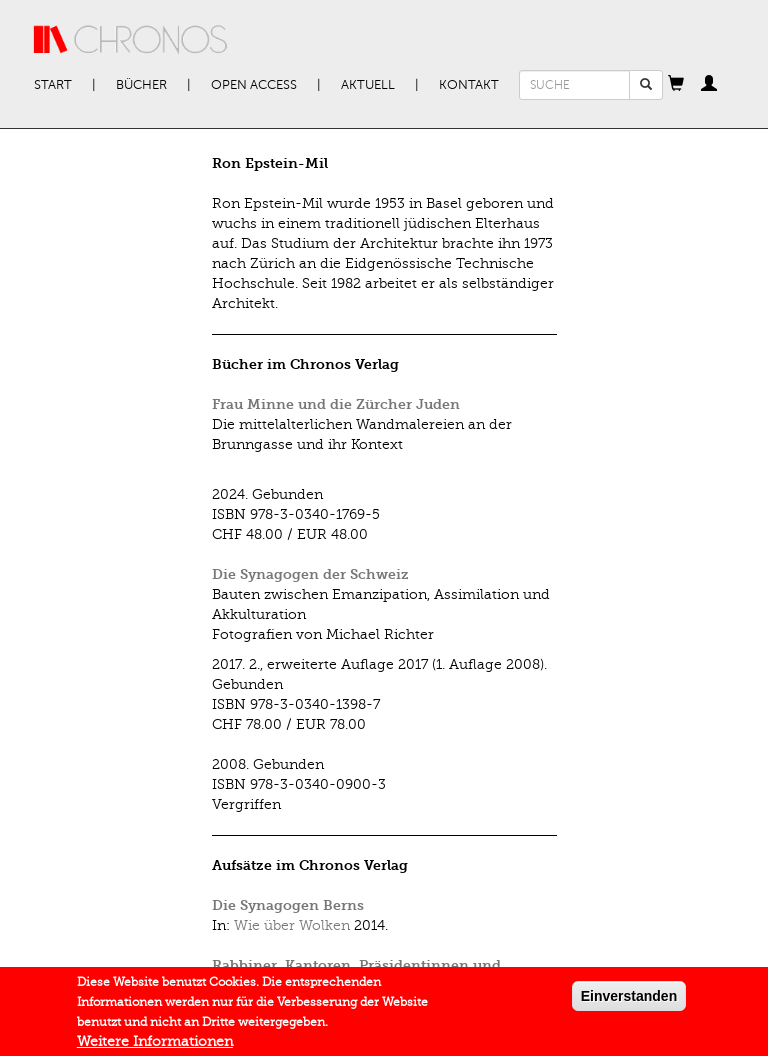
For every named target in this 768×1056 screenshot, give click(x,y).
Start (53, 85)
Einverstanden (629, 1000)
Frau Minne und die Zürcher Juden (336, 404)
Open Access (254, 85)
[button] (676, 85)
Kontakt (469, 85)
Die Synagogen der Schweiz (310, 574)
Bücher (141, 85)
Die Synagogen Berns (288, 905)
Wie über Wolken (292, 925)
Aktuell (368, 85)
